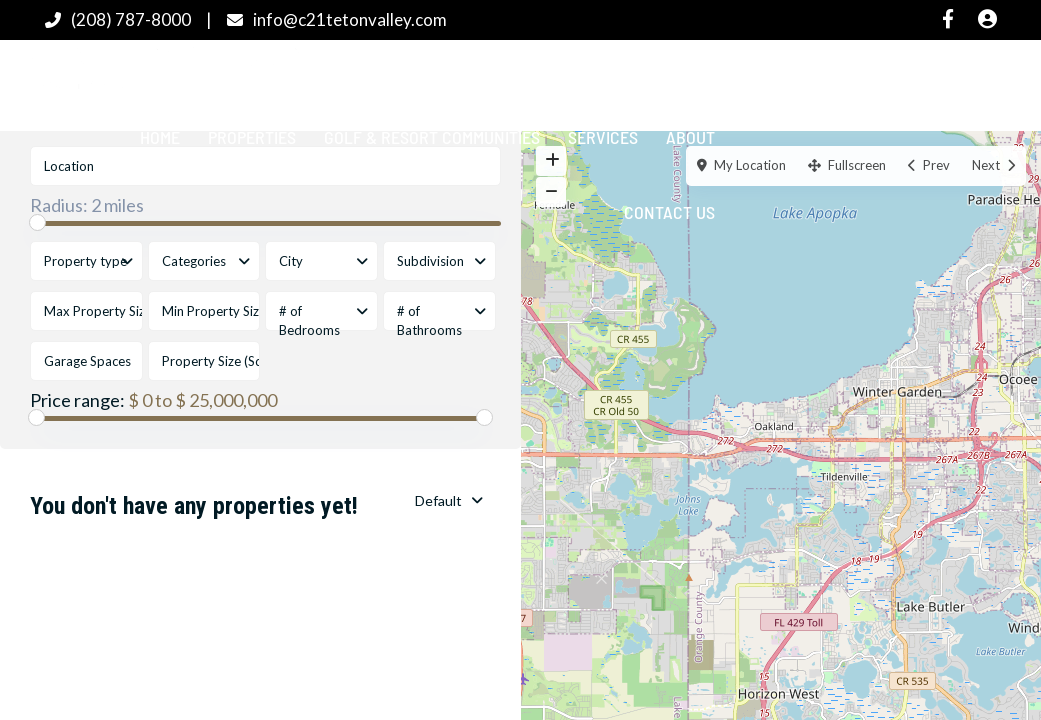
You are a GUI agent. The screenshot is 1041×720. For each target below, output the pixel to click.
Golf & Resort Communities (432, 137)
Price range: (77, 400)
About (690, 137)
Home (160, 137)
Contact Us (669, 212)
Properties (252, 137)
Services (603, 137)
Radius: (87, 205)
